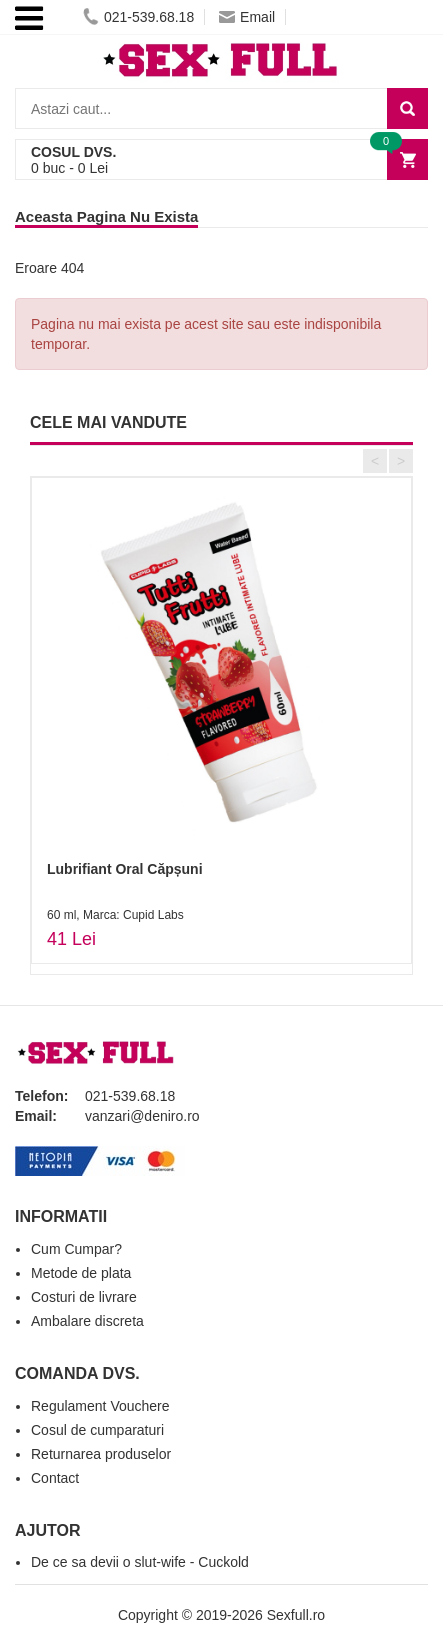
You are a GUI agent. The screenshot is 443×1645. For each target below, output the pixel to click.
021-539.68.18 (138, 17)
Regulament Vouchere (100, 1406)
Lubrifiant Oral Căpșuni (125, 869)
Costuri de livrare (84, 1297)
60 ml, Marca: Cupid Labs (115, 915)
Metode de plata (81, 1273)
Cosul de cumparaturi (97, 1430)
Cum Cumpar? (76, 1249)
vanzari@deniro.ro (142, 1116)
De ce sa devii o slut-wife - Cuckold (140, 1562)
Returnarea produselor (101, 1454)
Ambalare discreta (87, 1321)
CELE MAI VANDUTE (108, 422)
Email (247, 17)
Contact (55, 1478)
